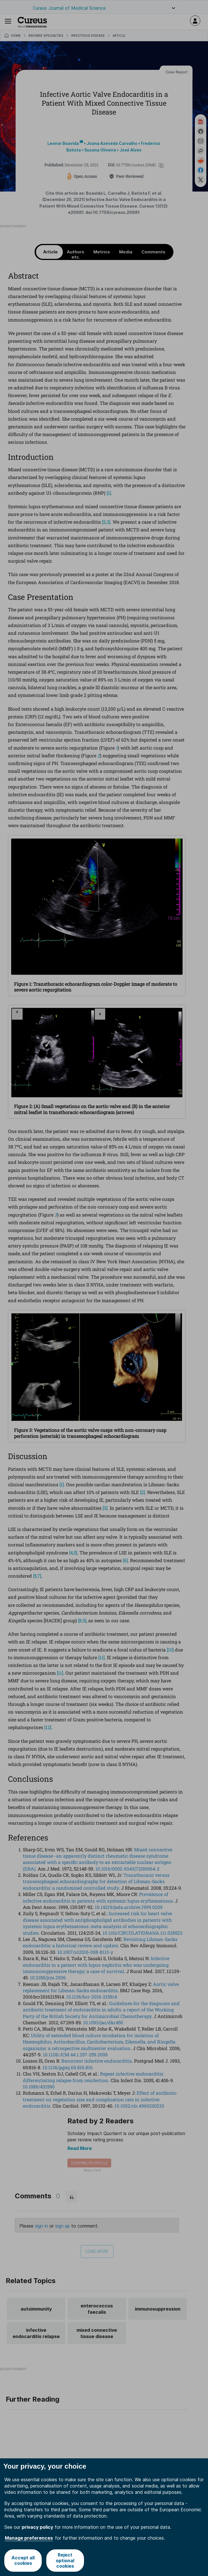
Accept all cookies (23, 2560)
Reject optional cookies (65, 2560)
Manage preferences (29, 2538)
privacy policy (37, 2527)
